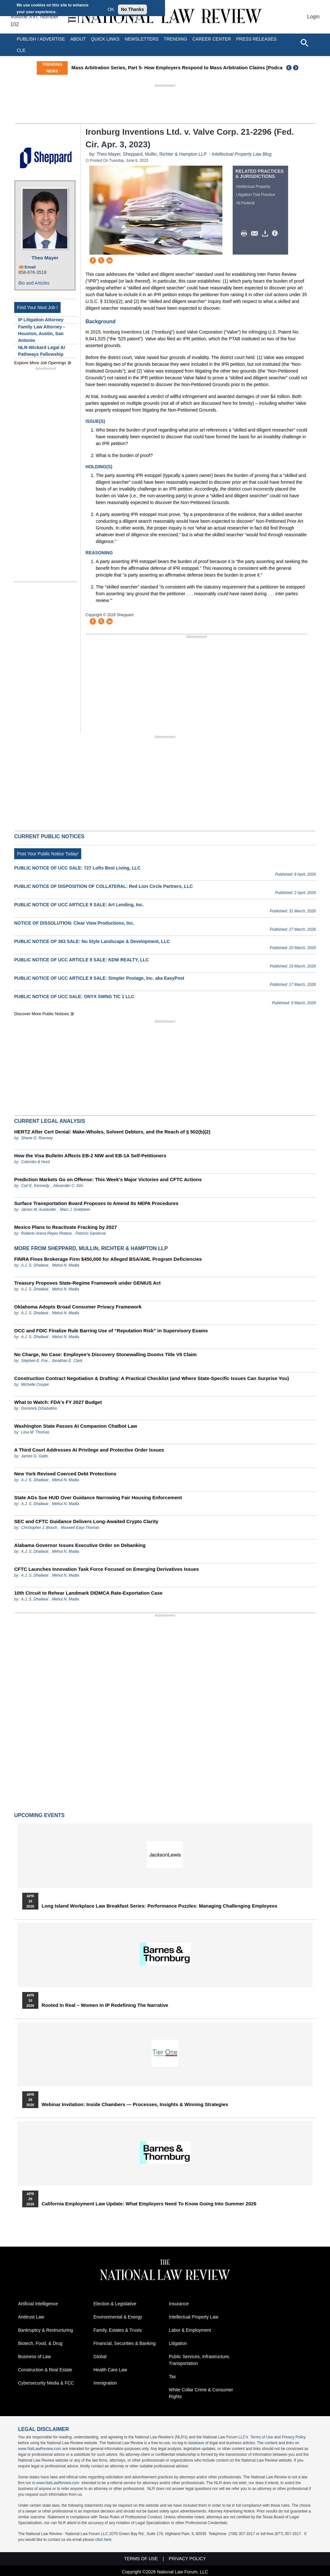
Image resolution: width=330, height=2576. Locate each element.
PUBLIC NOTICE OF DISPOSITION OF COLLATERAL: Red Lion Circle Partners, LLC (103, 886)
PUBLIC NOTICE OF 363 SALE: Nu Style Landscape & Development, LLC (92, 941)
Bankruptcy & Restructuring (45, 2330)
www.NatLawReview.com (39, 2448)
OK (111, 9)
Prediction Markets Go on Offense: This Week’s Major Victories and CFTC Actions (108, 1179)
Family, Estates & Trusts (117, 2330)
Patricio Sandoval (90, 1233)
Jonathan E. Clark (67, 1360)
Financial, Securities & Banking (124, 2343)
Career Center (211, 39)
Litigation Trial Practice (255, 194)
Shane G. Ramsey (37, 1138)
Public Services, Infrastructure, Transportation (199, 2360)
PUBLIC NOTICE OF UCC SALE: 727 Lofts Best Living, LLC (77, 867)
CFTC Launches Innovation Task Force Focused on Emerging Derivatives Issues (106, 1569)
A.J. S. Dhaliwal (34, 1265)
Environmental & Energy (117, 2316)
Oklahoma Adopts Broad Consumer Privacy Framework (77, 1306)
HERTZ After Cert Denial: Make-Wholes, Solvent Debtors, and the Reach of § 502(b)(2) (112, 1131)
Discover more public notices (41, 1013)
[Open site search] (304, 43)
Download (266, 234)
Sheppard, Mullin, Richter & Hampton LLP (165, 154)
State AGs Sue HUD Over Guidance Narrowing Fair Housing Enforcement (98, 1497)
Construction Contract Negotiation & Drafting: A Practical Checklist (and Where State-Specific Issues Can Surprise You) (151, 1378)
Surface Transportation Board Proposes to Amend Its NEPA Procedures (96, 1203)
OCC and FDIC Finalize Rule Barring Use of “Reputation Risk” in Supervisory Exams (111, 1330)
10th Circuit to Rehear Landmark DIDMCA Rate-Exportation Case (88, 1593)
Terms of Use (261, 2437)
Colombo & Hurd (35, 1162)
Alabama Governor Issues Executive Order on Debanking (80, 1545)
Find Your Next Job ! (37, 307)
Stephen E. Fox (35, 1360)
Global (99, 2356)
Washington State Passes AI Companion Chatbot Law (75, 1426)
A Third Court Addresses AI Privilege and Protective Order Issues (89, 1450)
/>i (275, 234)
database (196, 2443)
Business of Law (34, 2356)
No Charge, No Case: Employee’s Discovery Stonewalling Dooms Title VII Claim (105, 1354)
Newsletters (142, 39)
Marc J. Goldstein (75, 1209)
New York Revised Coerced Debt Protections (65, 1473)
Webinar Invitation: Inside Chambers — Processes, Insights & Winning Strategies (135, 2104)
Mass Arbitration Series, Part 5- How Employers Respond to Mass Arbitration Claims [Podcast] (194, 67)
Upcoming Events (39, 1815)
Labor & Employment (190, 2330)
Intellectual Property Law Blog (241, 154)
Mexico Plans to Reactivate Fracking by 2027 (65, 1227)
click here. (103, 2539)
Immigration (105, 2383)
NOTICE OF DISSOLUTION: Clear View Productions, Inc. (74, 923)
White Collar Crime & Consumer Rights (201, 2393)
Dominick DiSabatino (39, 1408)
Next (296, 67)
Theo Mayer (45, 257)
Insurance (179, 2303)
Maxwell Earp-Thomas (80, 1527)
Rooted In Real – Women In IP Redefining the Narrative (105, 2005)
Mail (256, 234)
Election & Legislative (114, 2303)
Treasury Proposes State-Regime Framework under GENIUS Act (87, 1283)
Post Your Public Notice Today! (47, 853)
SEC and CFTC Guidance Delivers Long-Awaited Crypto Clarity (86, 1521)
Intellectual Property (253, 186)
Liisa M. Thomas (35, 1432)
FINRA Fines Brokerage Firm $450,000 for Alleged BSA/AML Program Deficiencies (108, 1259)
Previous (289, 67)
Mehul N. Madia (65, 1265)
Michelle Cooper (35, 1384)
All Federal (245, 203)
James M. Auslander (38, 1209)
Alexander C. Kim (68, 1185)
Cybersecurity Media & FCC (46, 2383)
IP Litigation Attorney (40, 319)
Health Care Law (110, 2369)
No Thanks (132, 9)
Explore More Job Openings (40, 362)
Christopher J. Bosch (39, 1527)
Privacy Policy (294, 2437)
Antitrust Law (31, 2316)
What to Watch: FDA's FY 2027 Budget (58, 1402)
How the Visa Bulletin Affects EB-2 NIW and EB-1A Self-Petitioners (90, 1155)
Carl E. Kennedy (35, 1185)
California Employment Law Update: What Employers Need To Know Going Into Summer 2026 (149, 2203)
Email (30, 267)
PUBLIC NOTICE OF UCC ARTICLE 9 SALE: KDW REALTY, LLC (81, 959)
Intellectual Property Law (193, 2316)
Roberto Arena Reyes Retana (46, 1233)
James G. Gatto (34, 1456)
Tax (172, 2376)
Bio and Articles (34, 283)
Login (313, 16)
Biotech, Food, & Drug (40, 2343)
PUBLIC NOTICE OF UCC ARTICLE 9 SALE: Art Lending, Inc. (79, 904)
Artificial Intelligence (38, 2303)
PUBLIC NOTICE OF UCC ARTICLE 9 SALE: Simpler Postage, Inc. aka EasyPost (99, 978)
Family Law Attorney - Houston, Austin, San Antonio (41, 333)
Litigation (178, 2343)
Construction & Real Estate (45, 2369)
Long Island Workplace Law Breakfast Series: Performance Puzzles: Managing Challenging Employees (159, 1906)
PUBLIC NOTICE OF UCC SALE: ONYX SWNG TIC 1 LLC (74, 996)
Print (245, 234)
